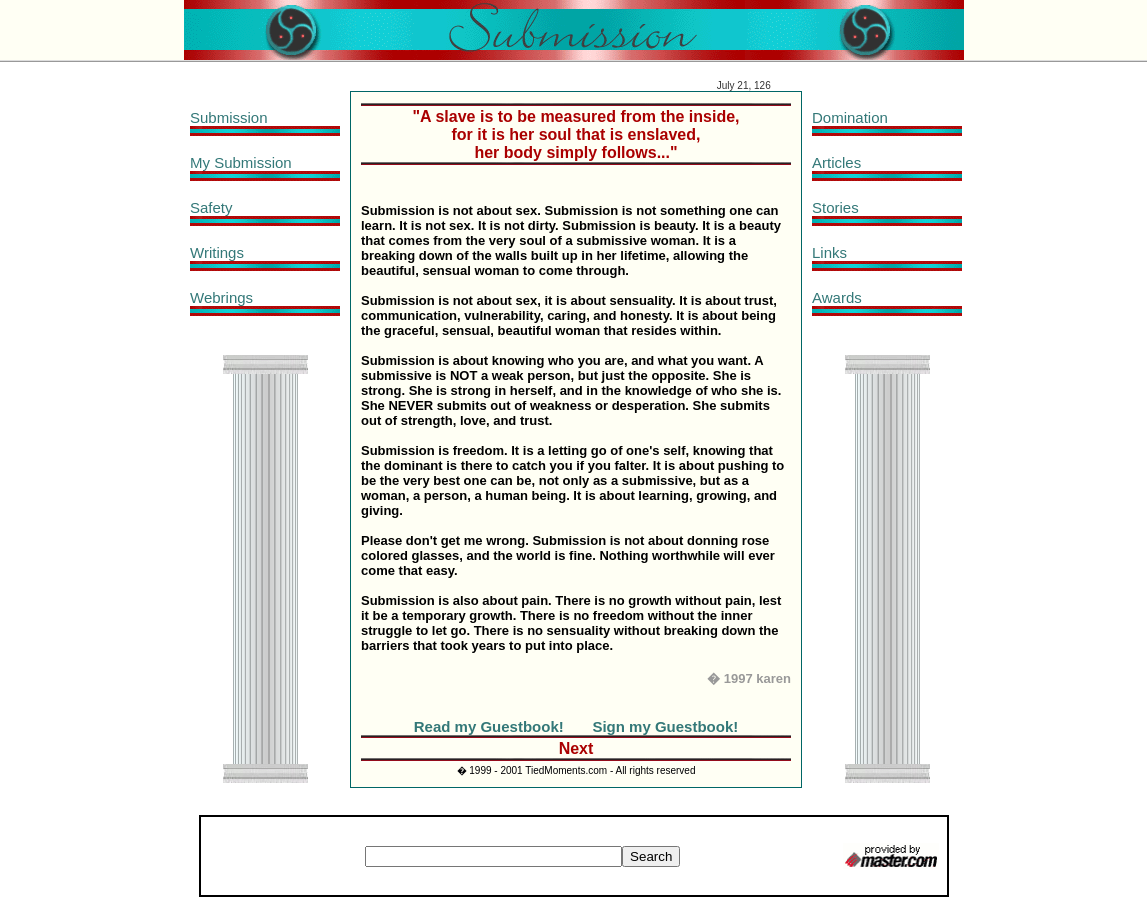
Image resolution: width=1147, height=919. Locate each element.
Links (829, 252)
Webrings (221, 297)
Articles (836, 162)
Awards (837, 297)
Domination (850, 117)
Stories (835, 207)
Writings (217, 252)
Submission (229, 117)
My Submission (241, 162)
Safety (211, 207)
